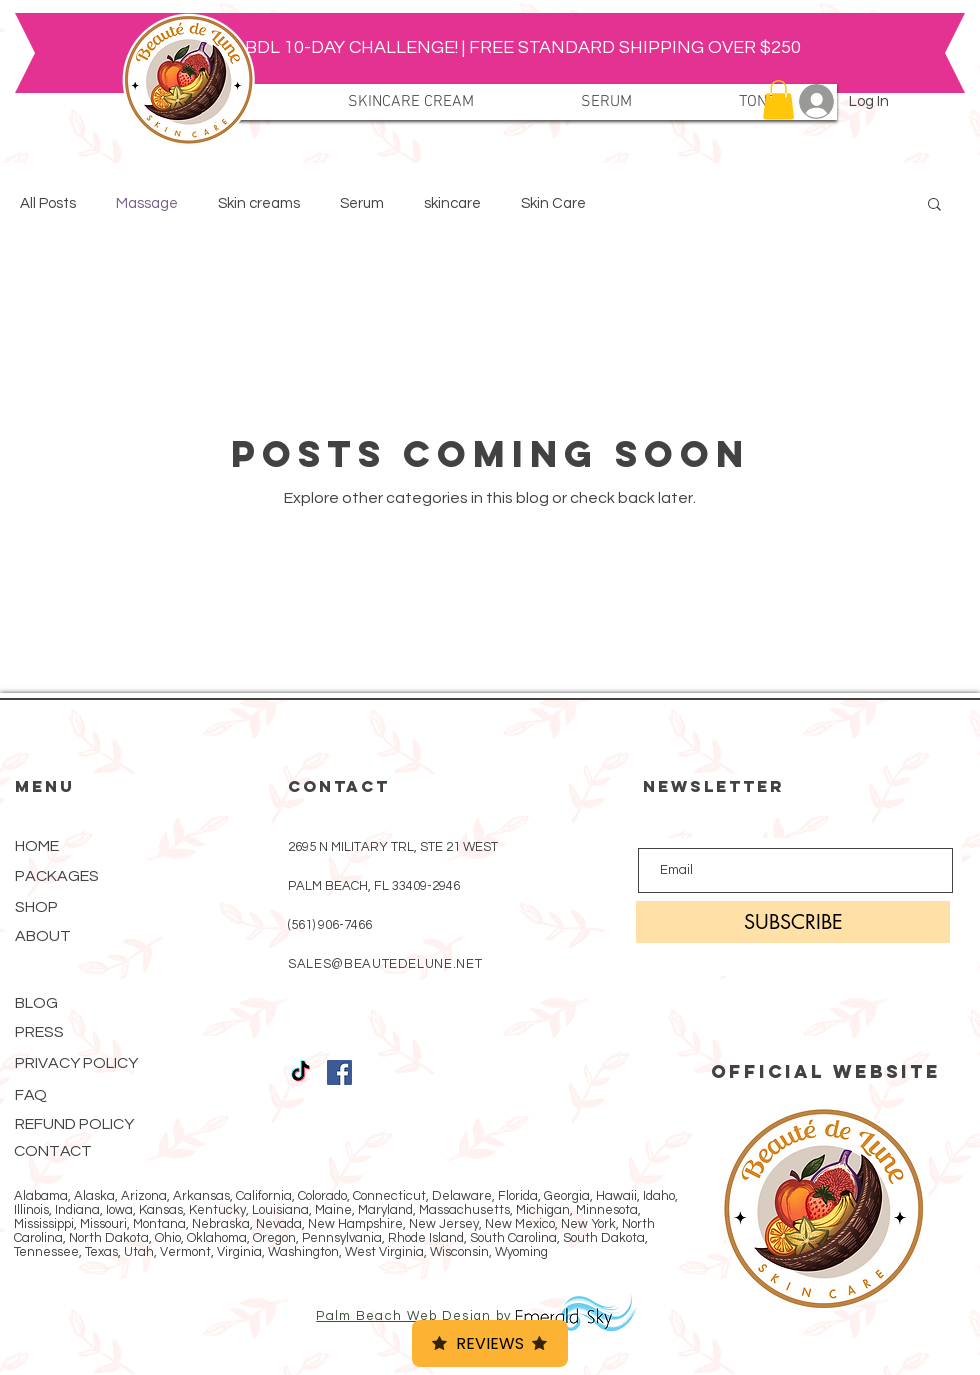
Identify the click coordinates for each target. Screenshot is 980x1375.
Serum (362, 203)
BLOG (36, 1003)
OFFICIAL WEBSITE (826, 1071)
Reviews (490, 1343)
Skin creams (259, 203)
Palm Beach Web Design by (413, 1316)
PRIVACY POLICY (76, 1063)
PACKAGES (57, 876)
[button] (778, 99)
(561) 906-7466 (330, 925)
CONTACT (53, 1151)
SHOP (36, 907)
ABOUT (43, 936)
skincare (452, 203)
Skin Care (553, 203)
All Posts (48, 203)
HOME (37, 846)
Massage (147, 203)
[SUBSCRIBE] (793, 922)
